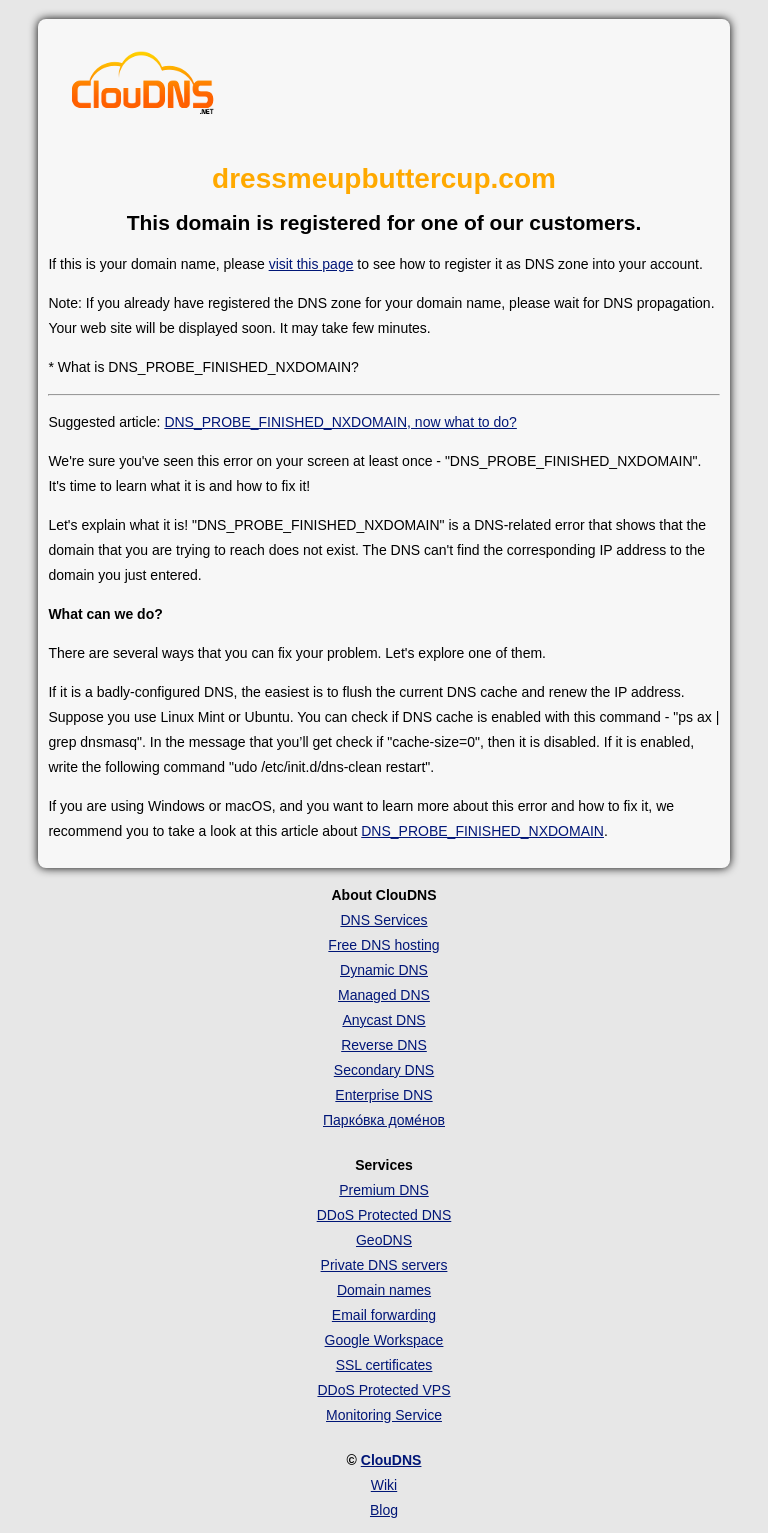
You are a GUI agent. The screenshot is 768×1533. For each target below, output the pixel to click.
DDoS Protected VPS (383, 1390)
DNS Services (383, 920)
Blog (384, 1510)
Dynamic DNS (384, 970)
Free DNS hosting (383, 945)
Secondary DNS (384, 1070)
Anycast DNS (383, 1020)
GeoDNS (384, 1240)
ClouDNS (391, 1460)
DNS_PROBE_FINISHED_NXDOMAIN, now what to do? (340, 422)
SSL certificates (384, 1365)
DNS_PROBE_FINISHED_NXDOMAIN (482, 831)
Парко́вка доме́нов (384, 1120)
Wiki (384, 1485)
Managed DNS (384, 995)
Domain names (384, 1290)
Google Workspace (384, 1340)
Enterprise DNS (383, 1095)
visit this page (311, 264)
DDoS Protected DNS (384, 1215)
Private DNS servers (384, 1265)
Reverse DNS (384, 1045)
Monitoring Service (384, 1415)
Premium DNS (383, 1190)
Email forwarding (384, 1315)
